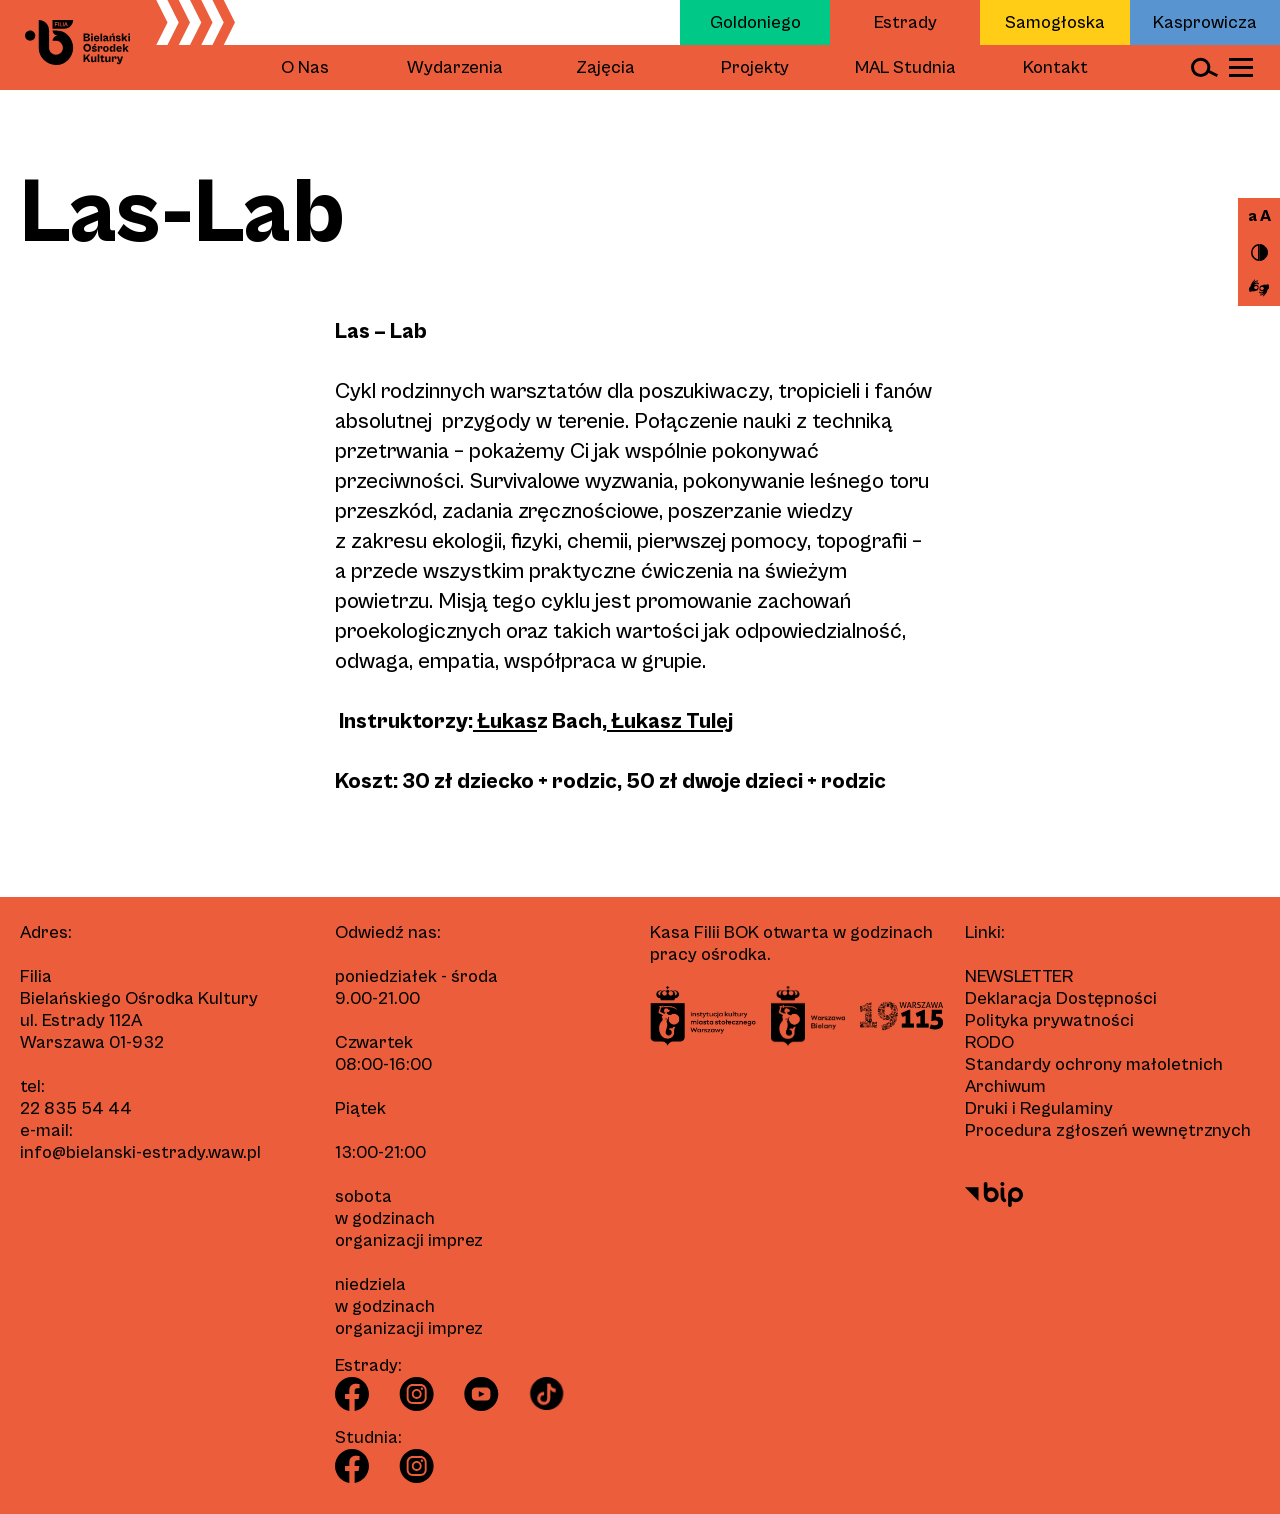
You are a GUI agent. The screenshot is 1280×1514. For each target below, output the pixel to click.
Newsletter (1019, 976)
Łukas (505, 721)
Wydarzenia (455, 67)
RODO (989, 1042)
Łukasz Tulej (670, 721)
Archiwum (1005, 1086)
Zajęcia (605, 67)
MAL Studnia (905, 67)
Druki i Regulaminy (1039, 1108)
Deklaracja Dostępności (1061, 998)
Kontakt (1055, 67)
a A (1259, 216)
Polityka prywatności (1049, 1020)
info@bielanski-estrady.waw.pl (140, 1152)
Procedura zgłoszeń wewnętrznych (1108, 1130)
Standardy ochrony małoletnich (1094, 1064)
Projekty (755, 67)
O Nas (305, 67)
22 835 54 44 (76, 1108)
